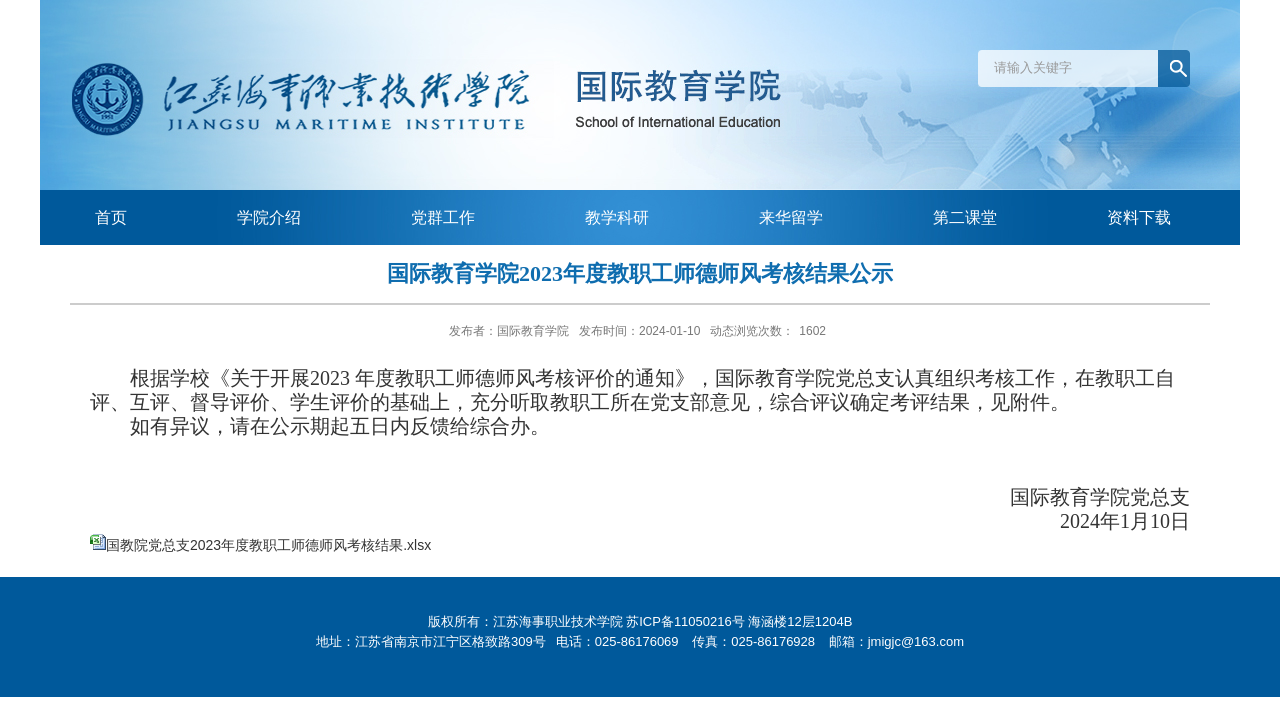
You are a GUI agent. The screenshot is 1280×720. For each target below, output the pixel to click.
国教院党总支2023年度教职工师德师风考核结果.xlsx (268, 545)
